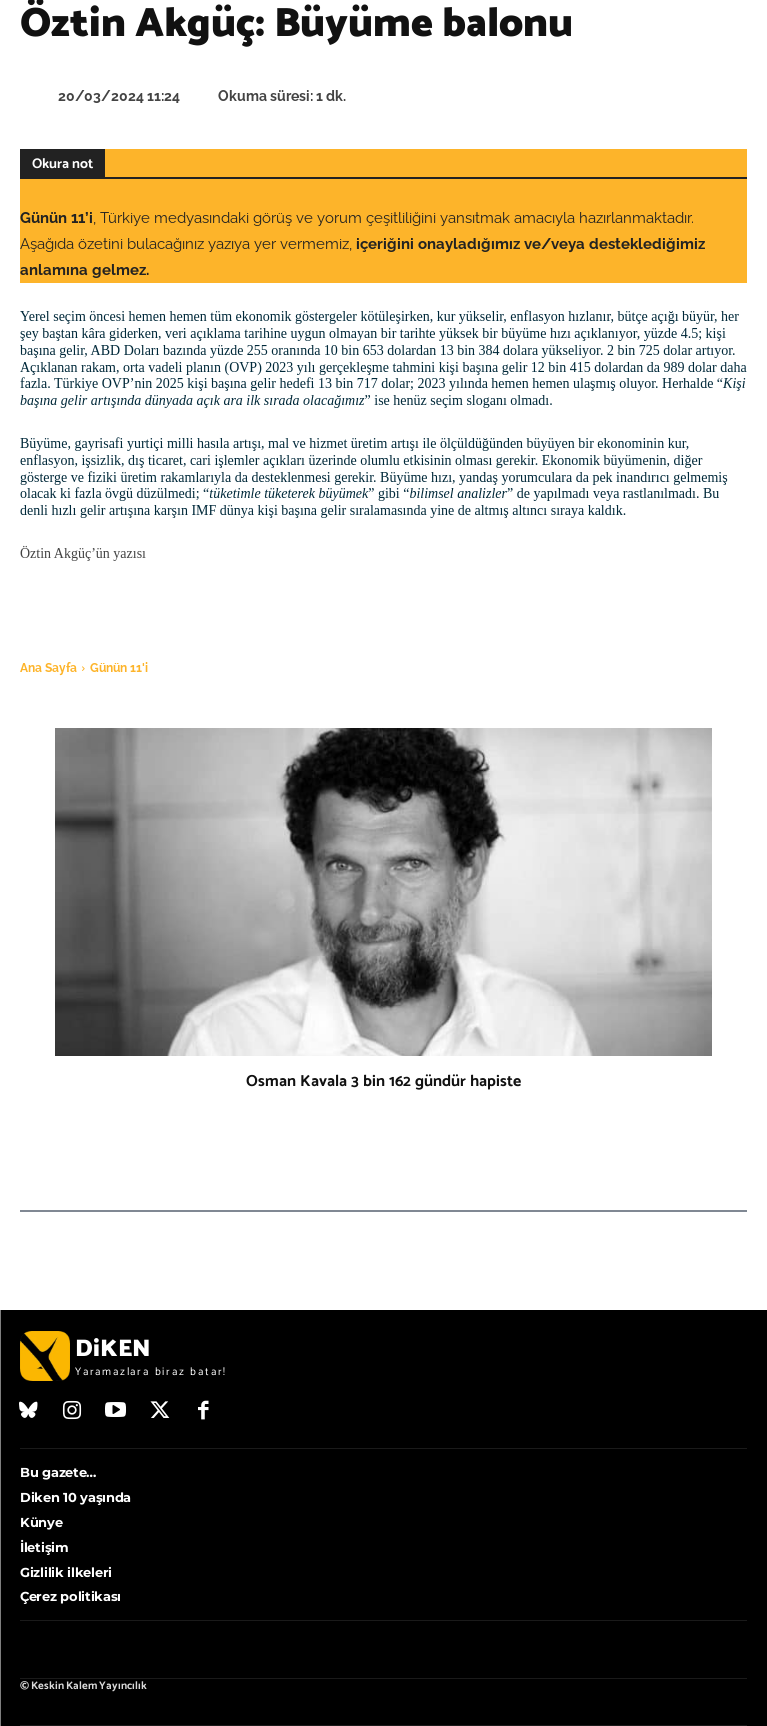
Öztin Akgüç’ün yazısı (83, 553)
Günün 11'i (119, 668)
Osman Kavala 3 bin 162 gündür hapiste (383, 1081)
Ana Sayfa (48, 668)
